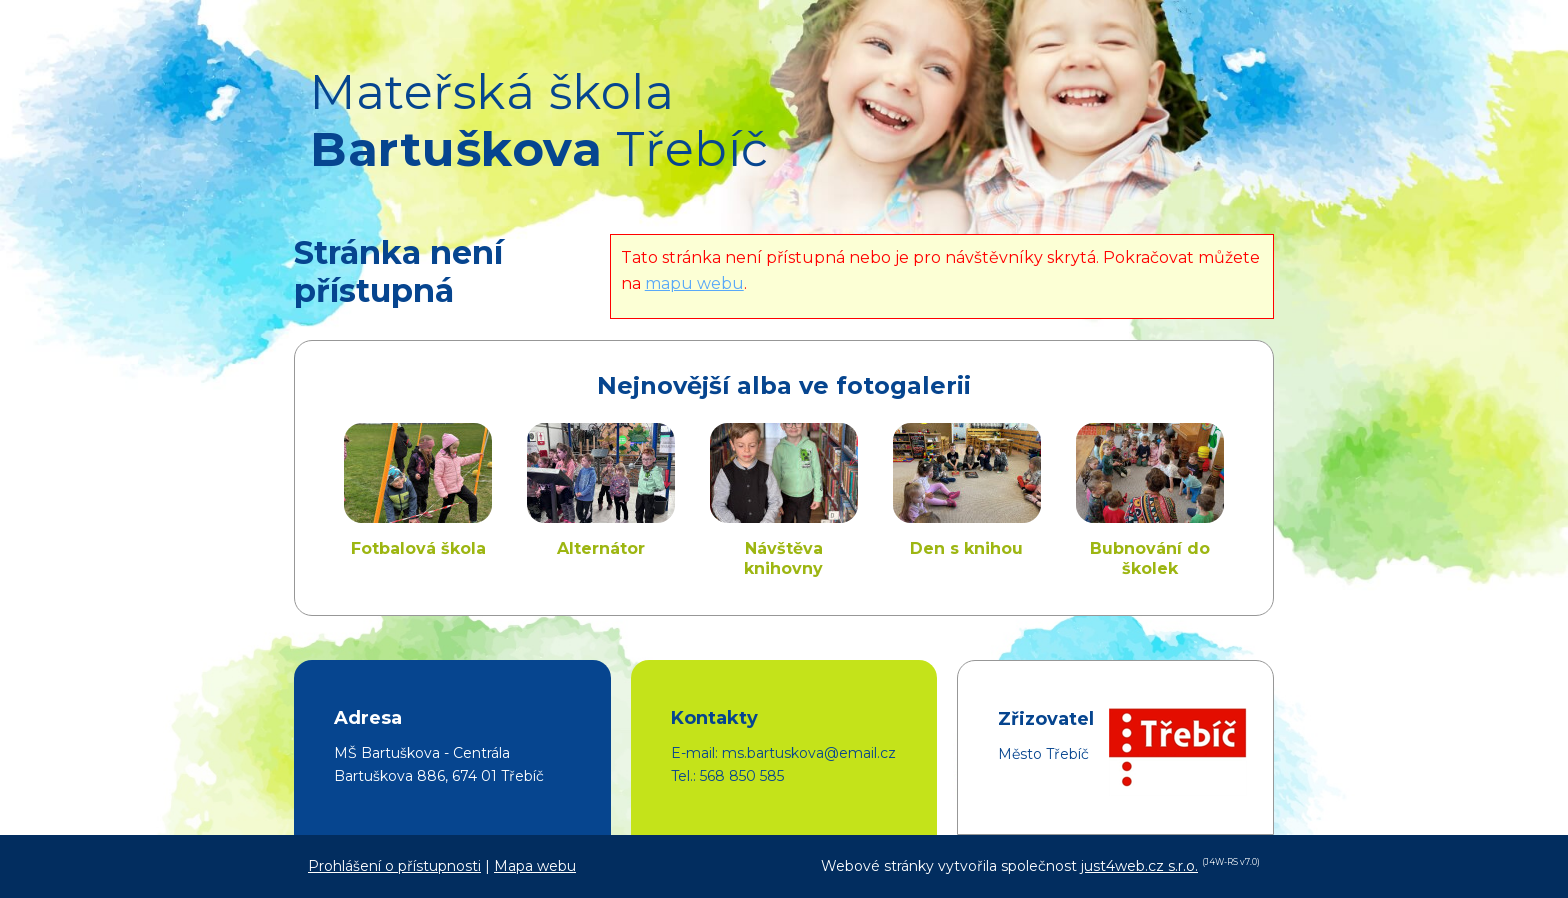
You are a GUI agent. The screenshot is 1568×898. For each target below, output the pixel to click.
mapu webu (694, 283)
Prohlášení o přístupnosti (394, 866)
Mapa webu (535, 866)
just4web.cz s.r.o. (1139, 866)
